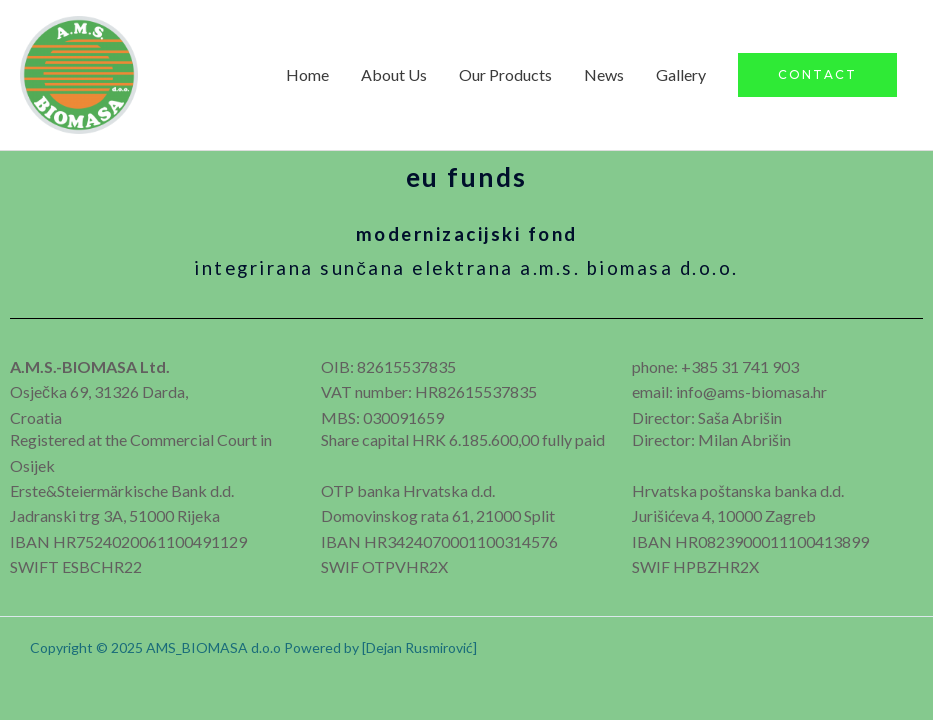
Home (307, 74)
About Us (394, 74)
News (604, 74)
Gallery (681, 74)
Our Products (505, 74)
